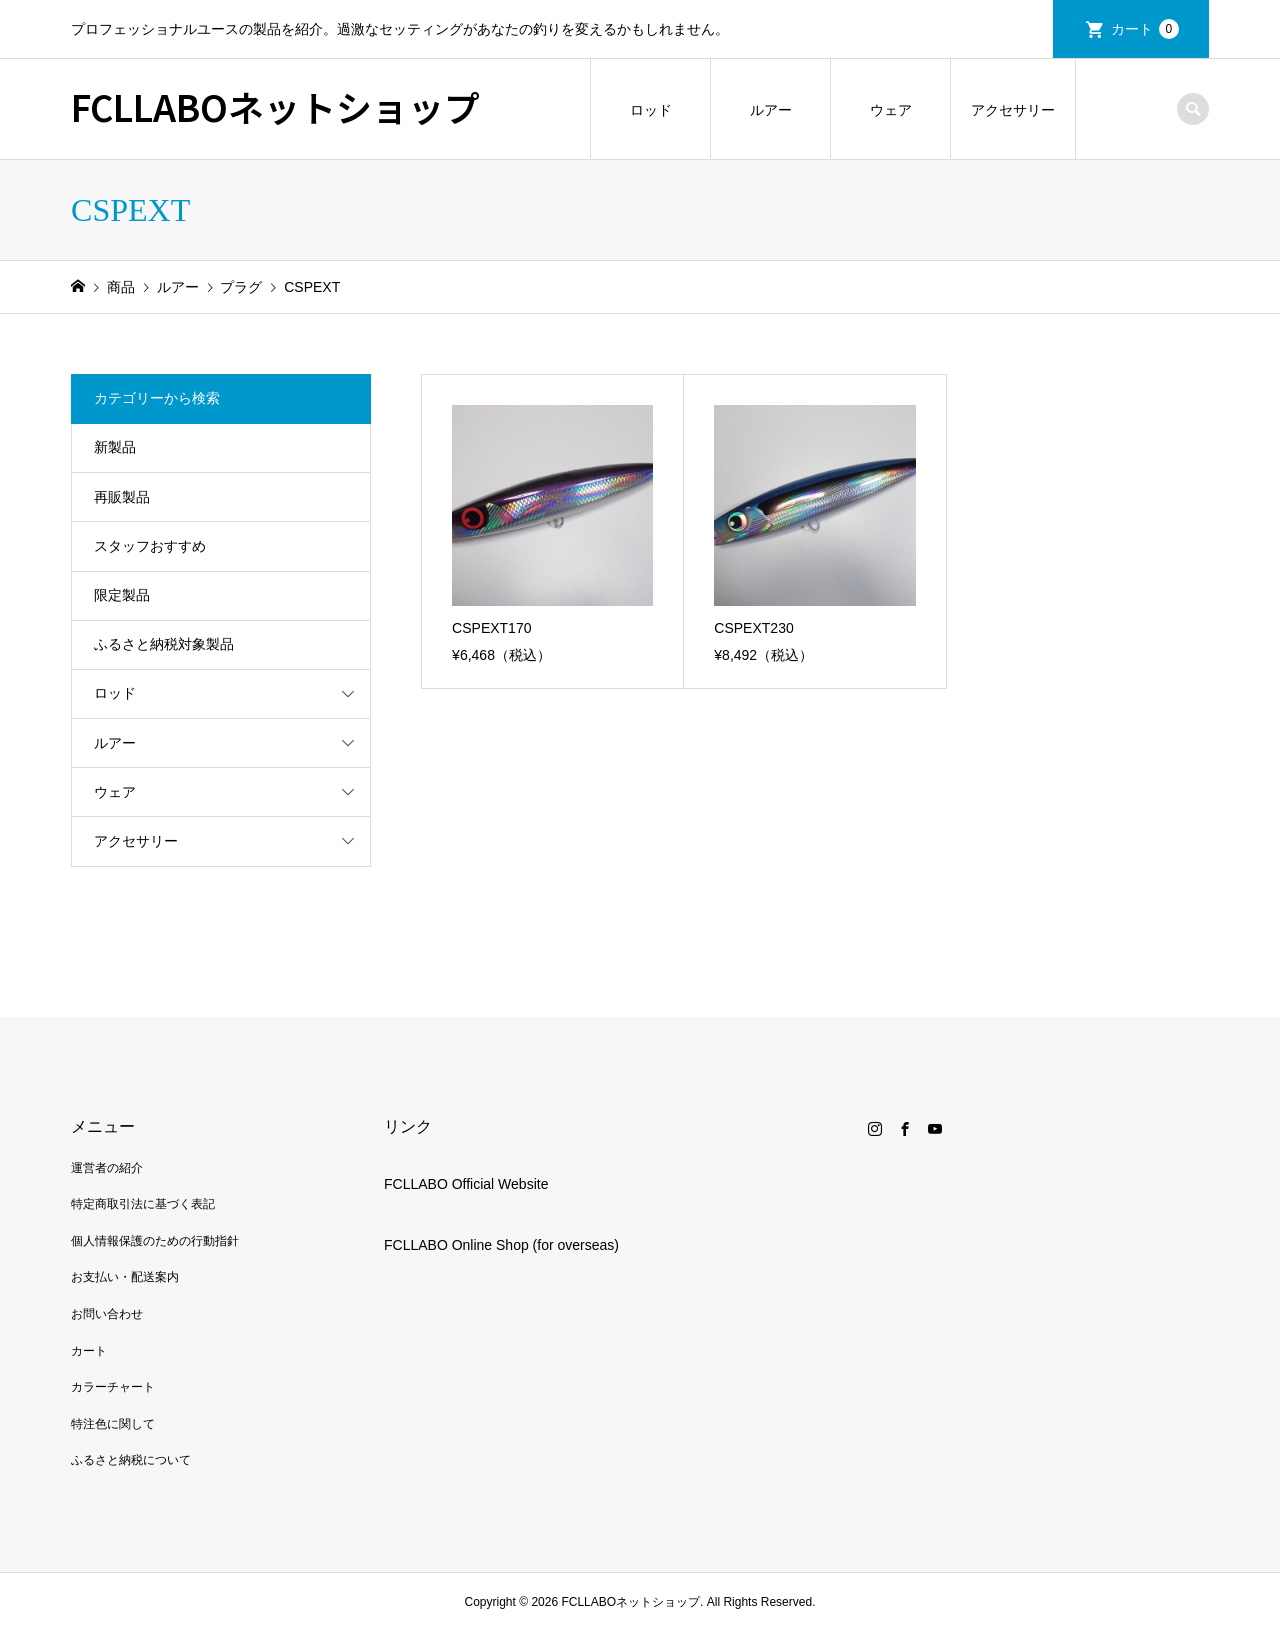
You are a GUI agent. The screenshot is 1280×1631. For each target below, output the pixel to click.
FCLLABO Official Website (466, 1184)
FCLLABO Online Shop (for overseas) (501, 1245)
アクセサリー (1013, 110)
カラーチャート (113, 1387)
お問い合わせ (107, 1314)
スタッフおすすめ (150, 546)
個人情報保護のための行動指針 (155, 1241)
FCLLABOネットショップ (275, 106)
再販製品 (122, 497)
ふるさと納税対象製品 (164, 644)
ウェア (891, 110)
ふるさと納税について (131, 1460)
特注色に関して (113, 1424)
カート (1145, 29)
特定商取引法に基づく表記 (143, 1204)
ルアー (771, 110)
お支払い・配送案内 (125, 1277)
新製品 (115, 447)
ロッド (651, 110)
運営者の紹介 (107, 1168)
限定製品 (122, 595)
